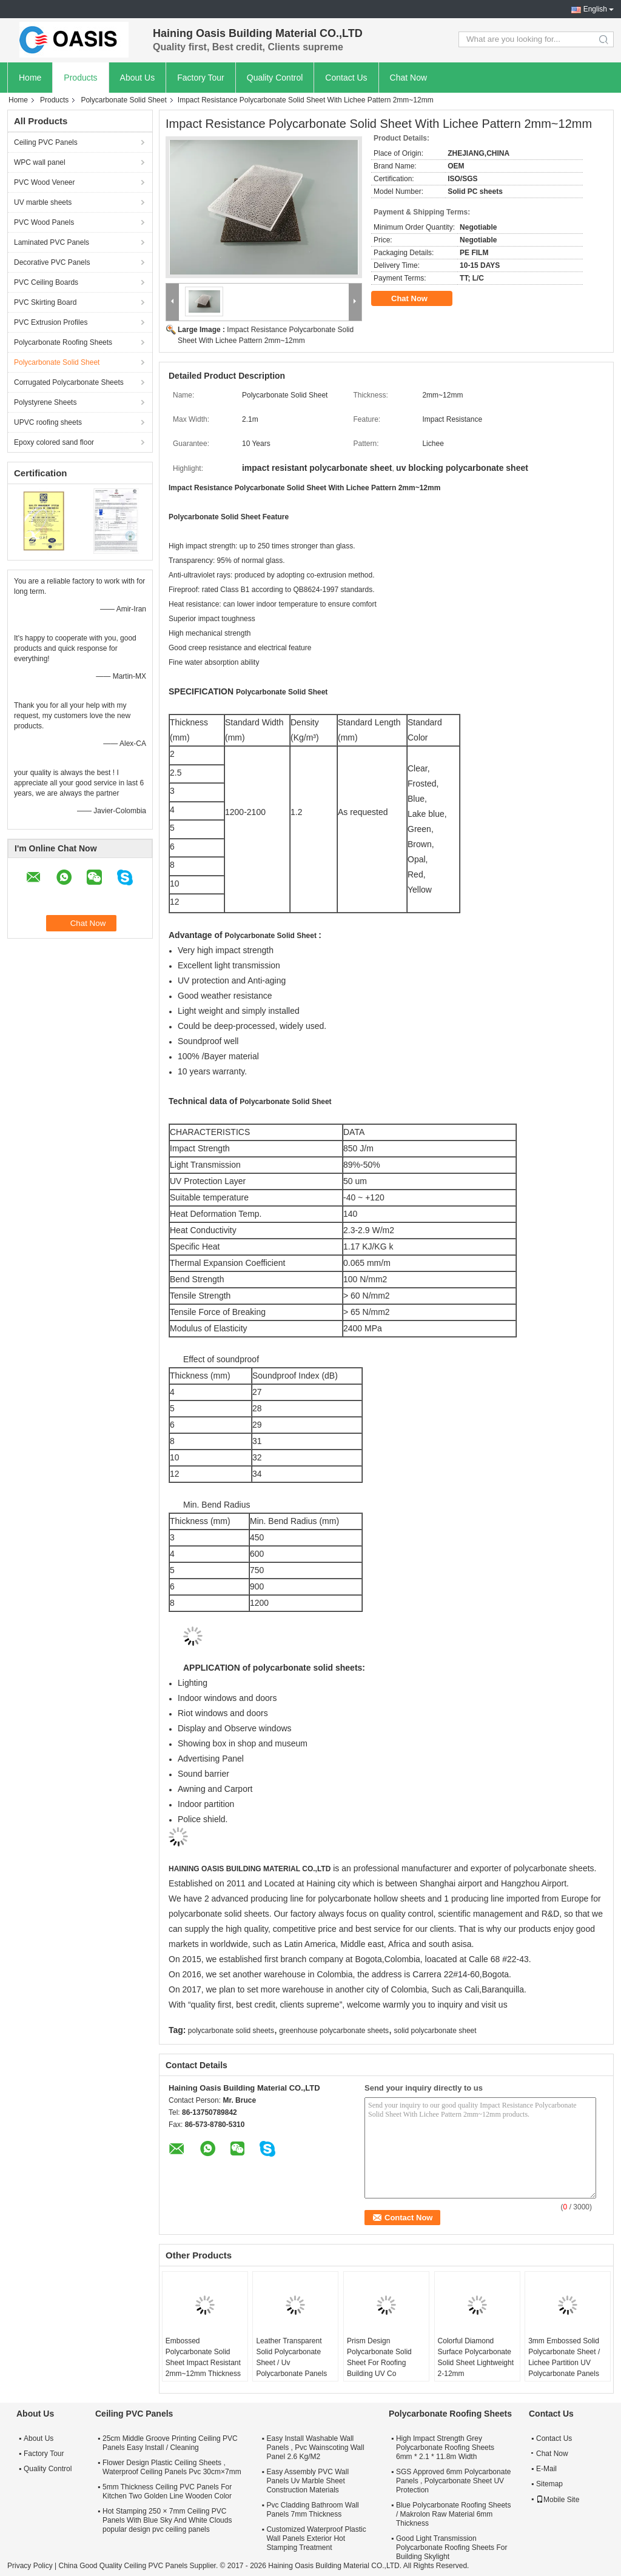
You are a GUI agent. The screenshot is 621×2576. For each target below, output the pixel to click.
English (595, 9)
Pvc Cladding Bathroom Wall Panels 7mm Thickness (312, 2509)
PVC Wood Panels (44, 222)
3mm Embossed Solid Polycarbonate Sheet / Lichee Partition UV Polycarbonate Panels (564, 2357)
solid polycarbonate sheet (435, 2030)
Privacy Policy (30, 2565)
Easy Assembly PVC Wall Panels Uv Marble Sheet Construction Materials (307, 2481)
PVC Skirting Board (45, 302)
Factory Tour (200, 77)
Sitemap (549, 2484)
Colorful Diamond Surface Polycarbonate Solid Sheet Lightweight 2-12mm (476, 2357)
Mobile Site (557, 2499)
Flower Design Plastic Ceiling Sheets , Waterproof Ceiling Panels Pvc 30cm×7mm (171, 2467)
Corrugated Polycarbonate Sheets (69, 382)
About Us (137, 77)
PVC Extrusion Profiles (50, 322)
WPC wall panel (39, 162)
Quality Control (275, 77)
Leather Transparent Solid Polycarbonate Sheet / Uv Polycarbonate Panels (291, 2357)
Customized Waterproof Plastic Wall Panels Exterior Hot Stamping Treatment (316, 2538)
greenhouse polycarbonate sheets (334, 2030)
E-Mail (546, 2469)
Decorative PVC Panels (52, 262)
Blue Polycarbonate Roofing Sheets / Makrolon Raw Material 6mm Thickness (453, 2514)
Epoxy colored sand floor (54, 442)
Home (30, 77)
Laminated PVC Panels (51, 242)
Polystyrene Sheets (45, 402)
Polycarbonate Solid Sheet (123, 100)
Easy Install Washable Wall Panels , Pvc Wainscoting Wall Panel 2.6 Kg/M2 (315, 2447)
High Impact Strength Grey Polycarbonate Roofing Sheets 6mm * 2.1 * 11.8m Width (445, 2447)
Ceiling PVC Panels (46, 142)
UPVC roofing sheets (48, 422)
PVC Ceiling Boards (46, 282)
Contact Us (346, 77)
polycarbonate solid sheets (231, 2030)
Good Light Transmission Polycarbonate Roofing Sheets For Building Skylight (451, 2547)
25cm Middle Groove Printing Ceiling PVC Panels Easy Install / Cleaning (170, 2443)
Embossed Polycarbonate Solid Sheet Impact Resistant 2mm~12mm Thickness (203, 2357)
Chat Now (408, 77)
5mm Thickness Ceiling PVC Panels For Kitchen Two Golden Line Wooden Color (167, 2491)
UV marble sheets (43, 202)
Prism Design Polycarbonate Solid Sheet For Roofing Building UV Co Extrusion (379, 2363)
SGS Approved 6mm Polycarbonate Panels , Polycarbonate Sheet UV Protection (453, 2481)
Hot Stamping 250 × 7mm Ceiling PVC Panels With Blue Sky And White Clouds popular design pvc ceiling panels (167, 2520)
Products (80, 77)
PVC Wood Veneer (44, 182)
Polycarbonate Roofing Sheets (63, 342)
